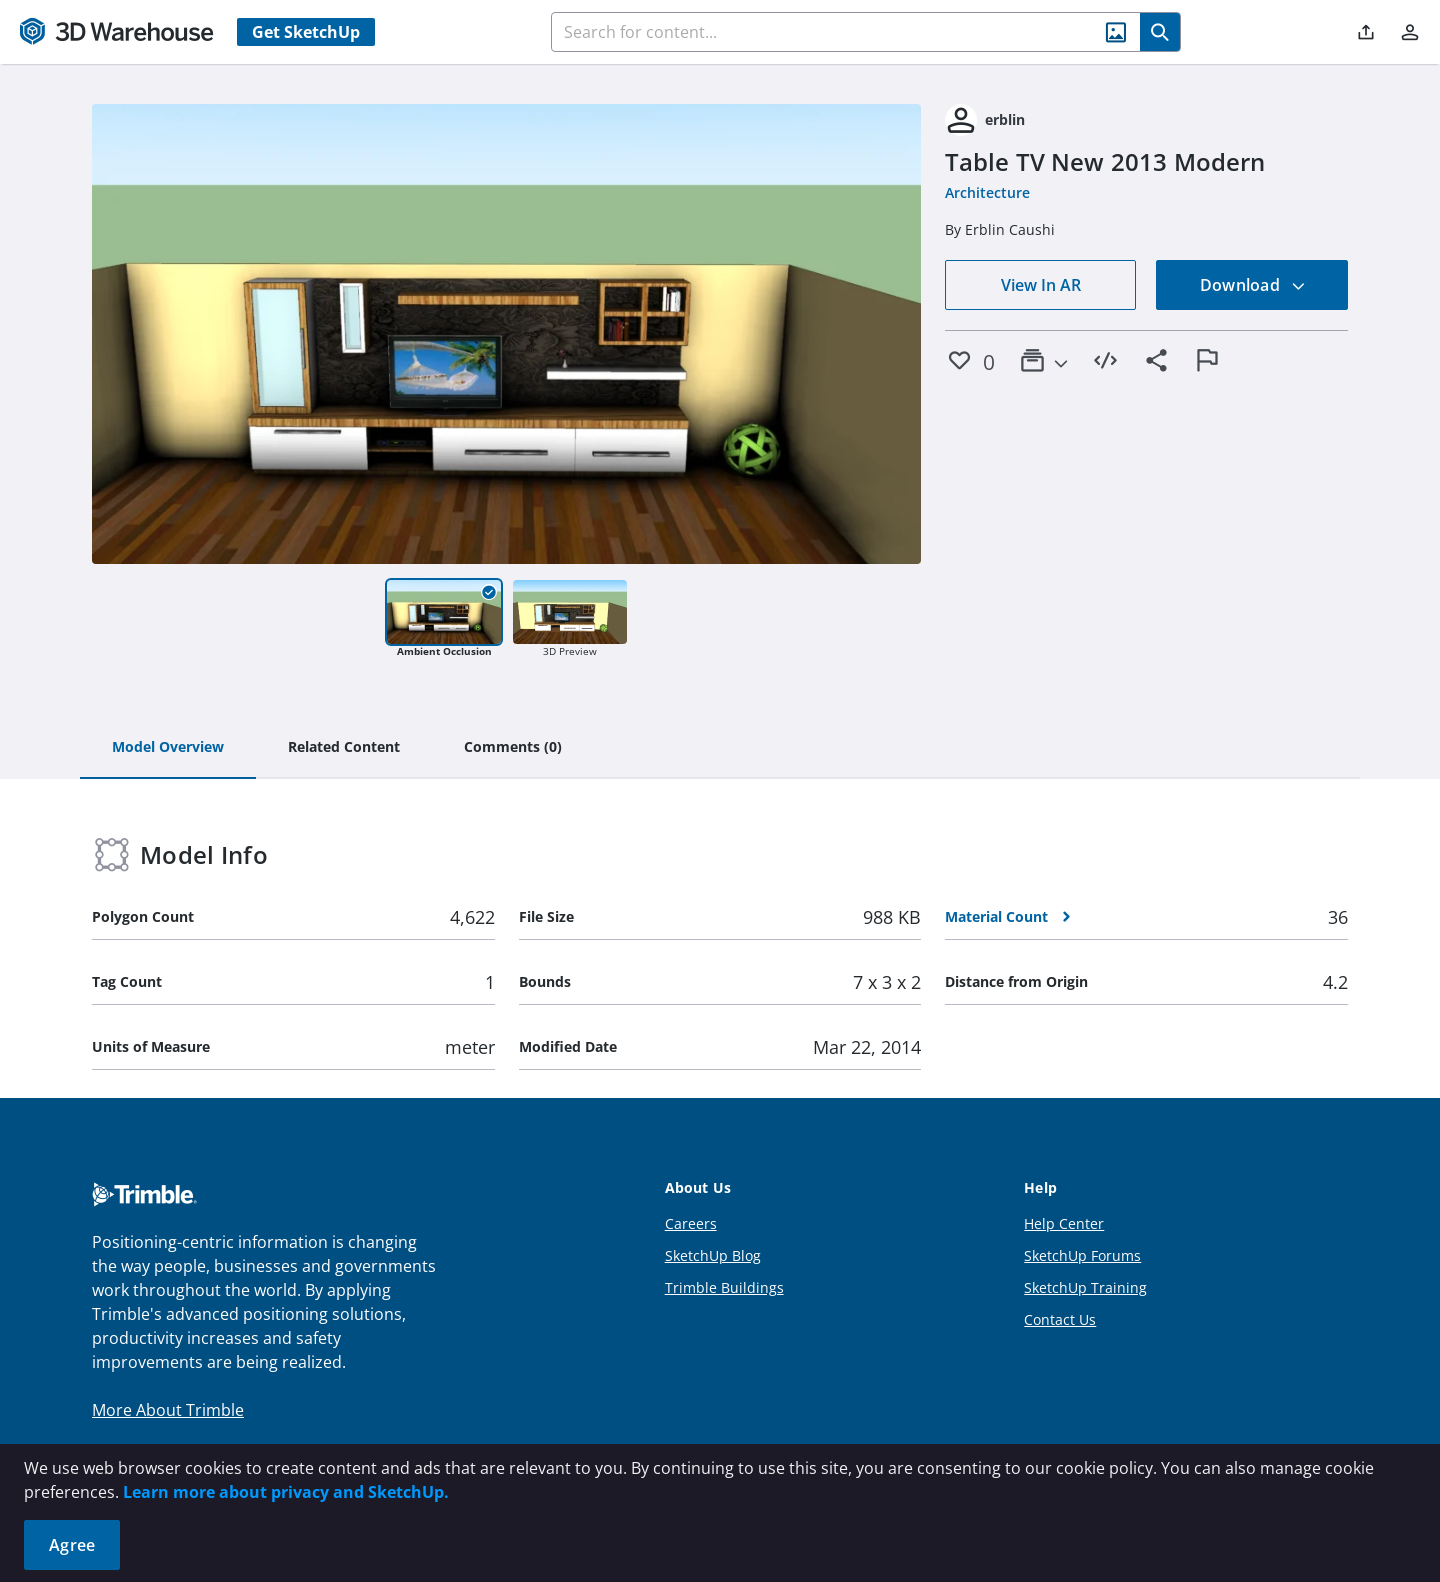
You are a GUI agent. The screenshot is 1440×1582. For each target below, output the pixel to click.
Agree (72, 1545)
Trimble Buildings (724, 1287)
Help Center (1064, 1223)
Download (1253, 285)
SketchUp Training (1085, 1287)
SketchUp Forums (1082, 1255)
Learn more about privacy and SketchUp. (286, 1492)
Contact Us (1060, 1319)
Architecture (987, 192)
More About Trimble (168, 1410)
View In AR (1041, 285)
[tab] (168, 748)
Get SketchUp (306, 32)
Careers (691, 1223)
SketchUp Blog (713, 1255)
